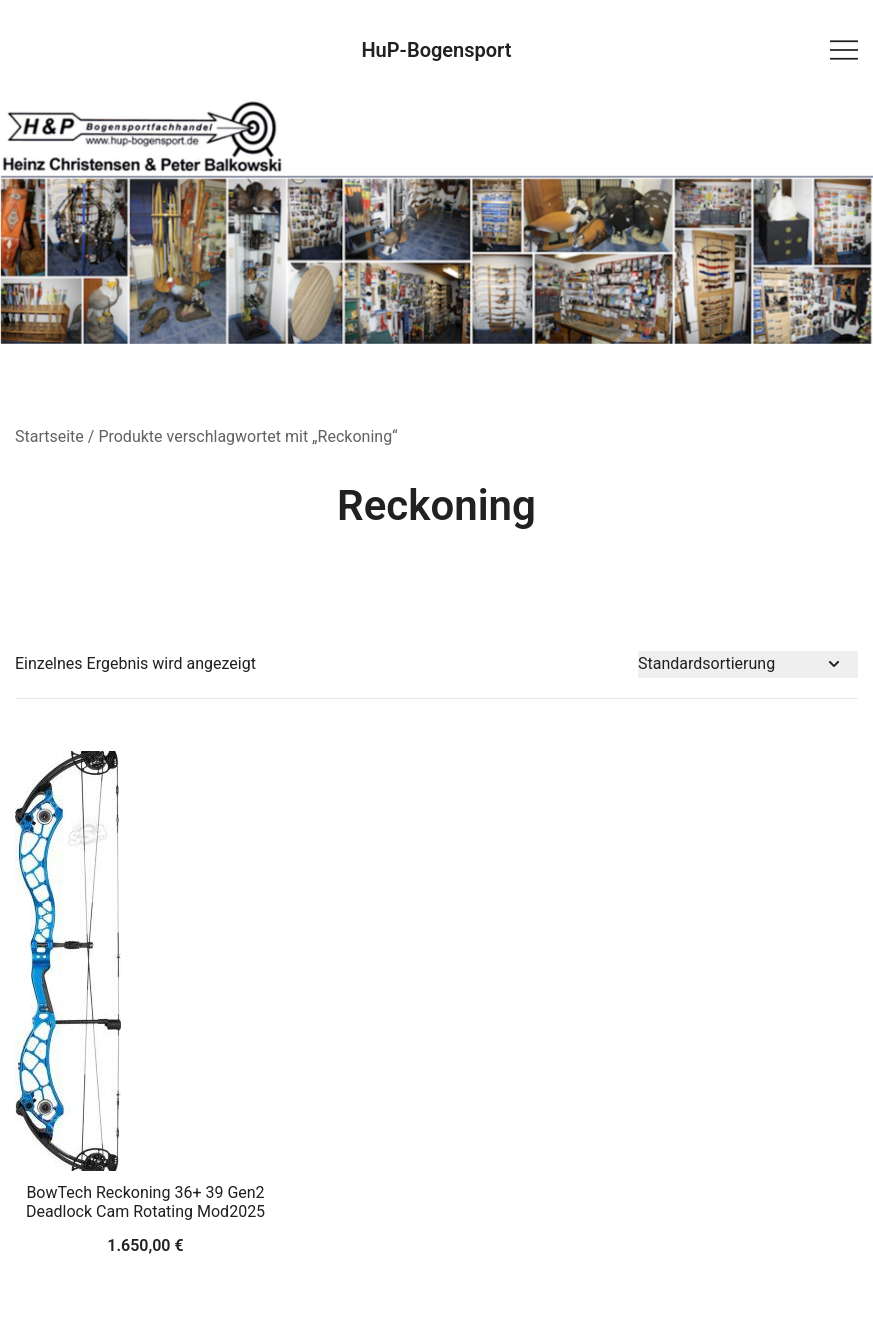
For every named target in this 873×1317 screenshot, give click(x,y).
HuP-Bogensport (436, 50)
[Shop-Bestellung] (748, 664)
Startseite (49, 436)
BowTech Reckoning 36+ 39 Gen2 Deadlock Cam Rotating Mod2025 (145, 1202)
